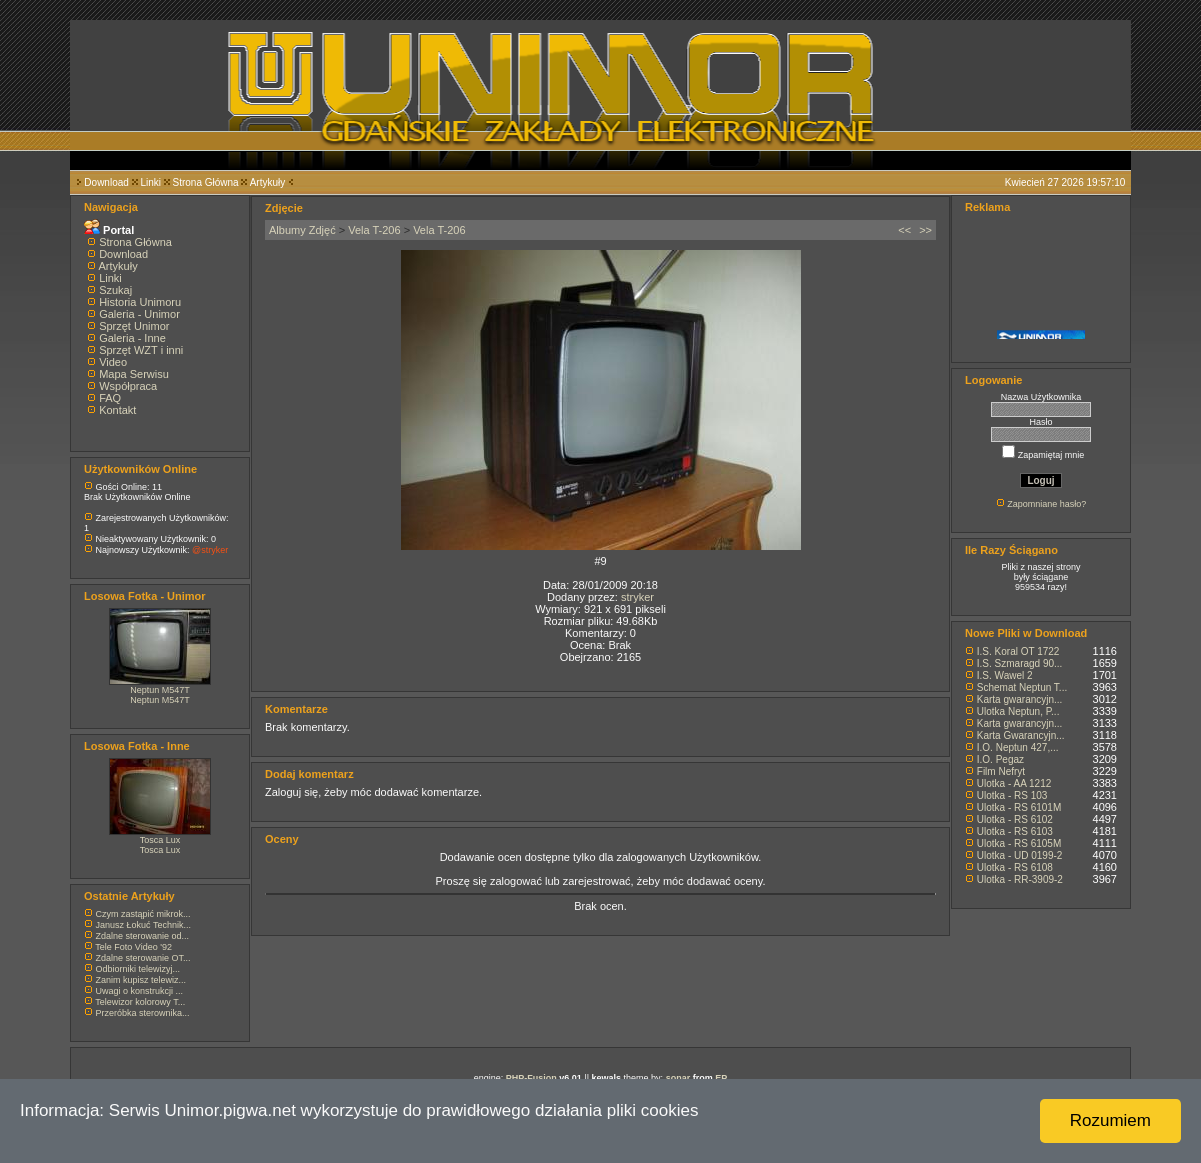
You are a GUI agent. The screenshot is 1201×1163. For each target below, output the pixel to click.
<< (904, 230)
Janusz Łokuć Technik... (143, 925)
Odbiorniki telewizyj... (138, 969)
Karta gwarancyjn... (1020, 699)
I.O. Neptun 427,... (1018, 747)
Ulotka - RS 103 (1012, 795)
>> (925, 230)
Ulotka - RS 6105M (1019, 843)
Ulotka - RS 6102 (1015, 819)
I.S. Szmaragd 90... (1020, 663)
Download (106, 182)
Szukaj (115, 290)
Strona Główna (206, 182)
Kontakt (117, 410)
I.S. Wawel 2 (1005, 675)
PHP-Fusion (531, 1078)
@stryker (210, 550)
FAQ (110, 398)
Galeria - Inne (132, 338)
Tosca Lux (160, 840)
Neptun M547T (160, 690)
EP (721, 1078)
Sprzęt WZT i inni (141, 350)
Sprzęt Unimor (134, 326)
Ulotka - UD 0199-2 (1020, 855)
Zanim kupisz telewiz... (141, 980)
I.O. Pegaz (1000, 759)
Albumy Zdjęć (302, 230)
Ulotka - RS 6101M (1019, 807)
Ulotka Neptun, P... (1018, 711)
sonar (678, 1078)
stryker (637, 597)
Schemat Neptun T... (1022, 687)
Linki (150, 182)
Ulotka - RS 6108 (1015, 867)
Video (113, 362)
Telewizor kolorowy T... (140, 1002)
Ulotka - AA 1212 (1014, 783)
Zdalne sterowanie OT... (143, 958)
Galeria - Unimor (139, 314)
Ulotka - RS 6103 (1015, 831)
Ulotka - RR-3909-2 (1020, 879)
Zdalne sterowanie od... (143, 936)
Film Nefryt (1001, 771)
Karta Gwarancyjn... (1021, 735)
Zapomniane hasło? (1046, 504)
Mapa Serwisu (134, 374)
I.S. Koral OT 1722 (1018, 651)
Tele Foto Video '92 (133, 947)
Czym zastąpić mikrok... (143, 914)
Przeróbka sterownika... (143, 1013)
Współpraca (128, 386)
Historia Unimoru (140, 302)
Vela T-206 (374, 230)
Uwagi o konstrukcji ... (140, 991)
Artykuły (268, 182)
